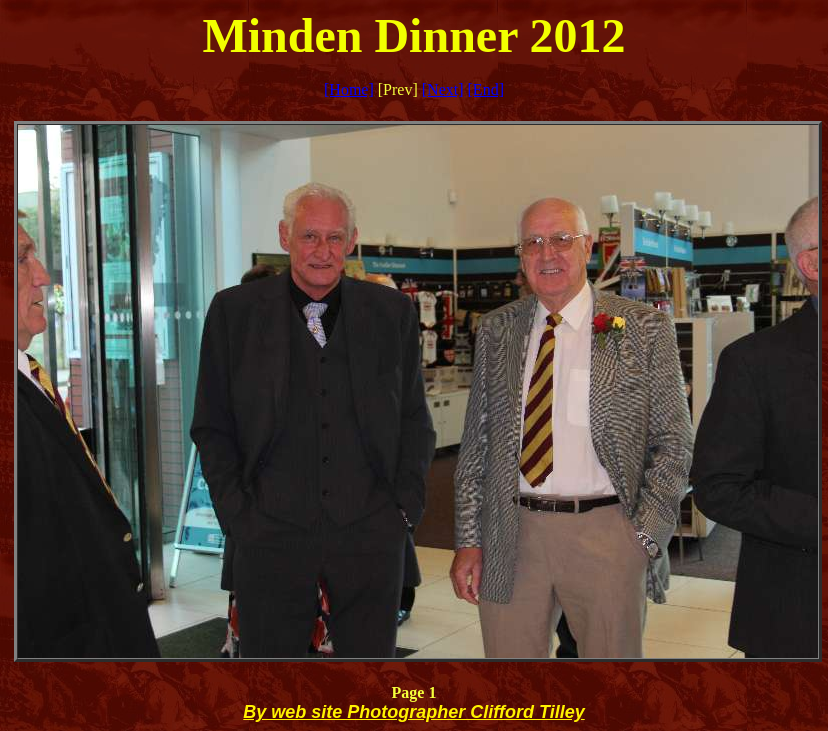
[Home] (349, 89)
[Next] (443, 89)
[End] (486, 89)
